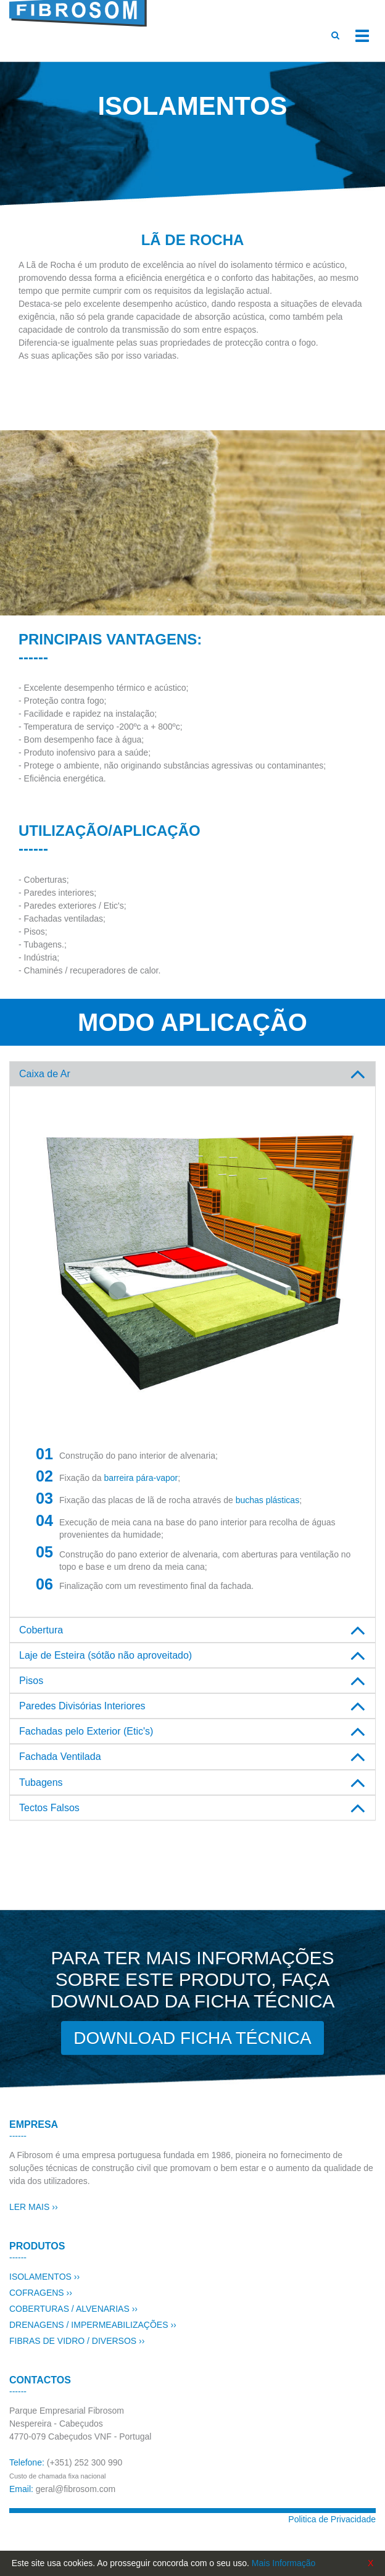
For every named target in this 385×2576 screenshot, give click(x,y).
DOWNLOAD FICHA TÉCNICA (192, 2038)
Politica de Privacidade (332, 2519)
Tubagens (41, 1782)
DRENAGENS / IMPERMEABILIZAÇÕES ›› (92, 2325)
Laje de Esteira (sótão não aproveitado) (105, 1655)
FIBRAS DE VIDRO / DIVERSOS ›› (76, 2341)
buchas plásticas (268, 1500)
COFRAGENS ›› (40, 2293)
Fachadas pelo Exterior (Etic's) (86, 1731)
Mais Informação (283, 2563)
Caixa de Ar (44, 1074)
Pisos (31, 1680)
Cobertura (41, 1630)
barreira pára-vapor (141, 1478)
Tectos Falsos (49, 1808)
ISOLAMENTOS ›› (44, 2277)
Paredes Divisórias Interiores (82, 1706)
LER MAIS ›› (33, 2207)
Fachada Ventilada (60, 1756)
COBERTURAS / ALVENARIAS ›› (73, 2309)
